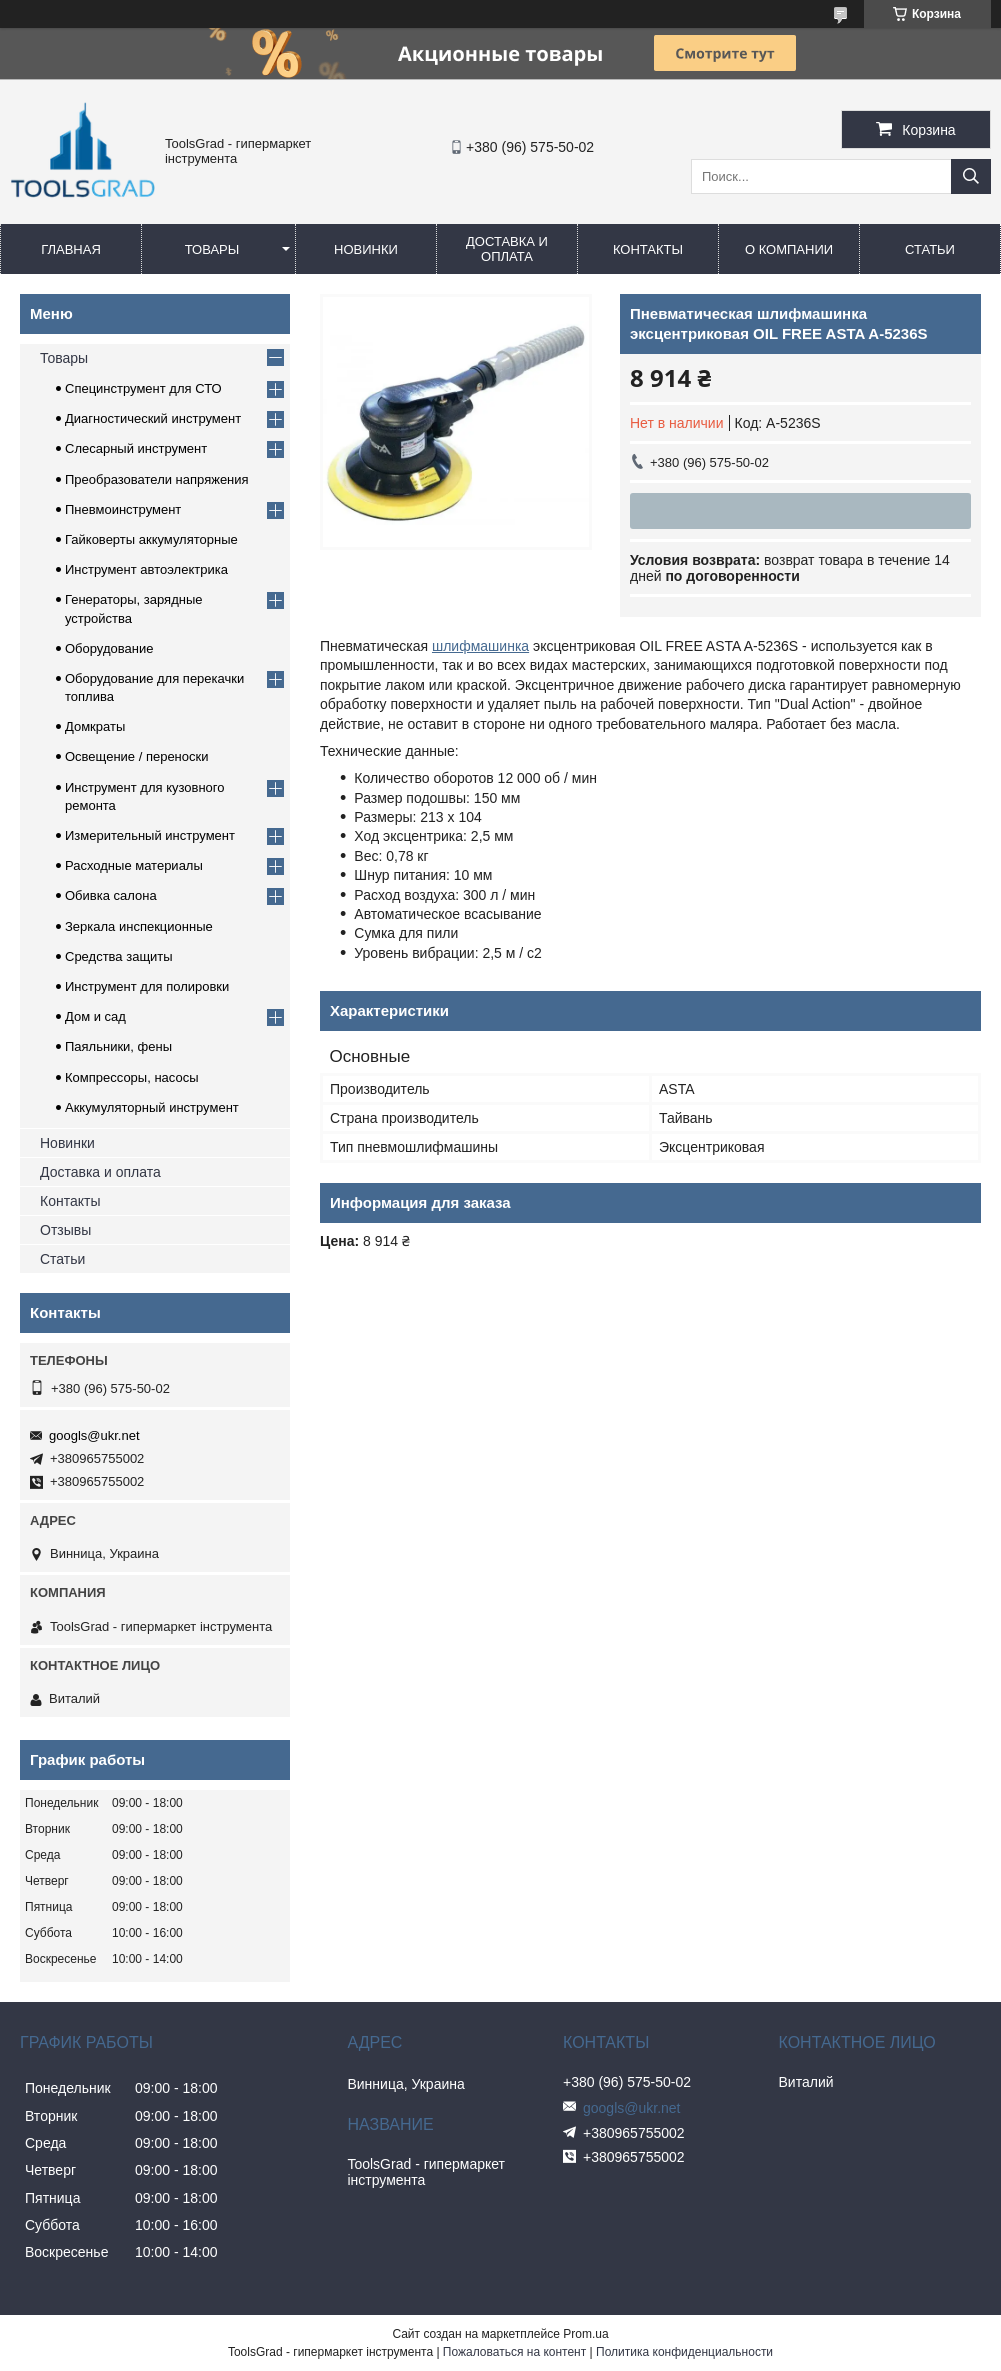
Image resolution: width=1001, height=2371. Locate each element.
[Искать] (971, 176)
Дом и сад (95, 1016)
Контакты (648, 249)
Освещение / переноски (136, 756)
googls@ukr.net (94, 1435)
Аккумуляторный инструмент (152, 1107)
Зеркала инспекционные (139, 926)
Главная (71, 249)
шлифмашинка (480, 646)
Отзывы (65, 1230)
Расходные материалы (134, 865)
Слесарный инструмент (136, 448)
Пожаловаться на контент (514, 2352)
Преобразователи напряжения (157, 479)
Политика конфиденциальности (684, 2352)
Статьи (930, 249)
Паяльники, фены (118, 1046)
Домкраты (95, 726)
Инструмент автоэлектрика (146, 569)
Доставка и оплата (507, 249)
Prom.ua (585, 2334)
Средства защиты (119, 956)
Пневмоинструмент (123, 509)
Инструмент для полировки (147, 986)
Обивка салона (111, 895)
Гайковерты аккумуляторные (151, 539)
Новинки (366, 249)
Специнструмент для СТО (143, 388)
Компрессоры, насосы (132, 1077)
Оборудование (109, 648)
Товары (212, 249)
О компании (789, 249)
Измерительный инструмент (150, 835)
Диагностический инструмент (153, 418)
